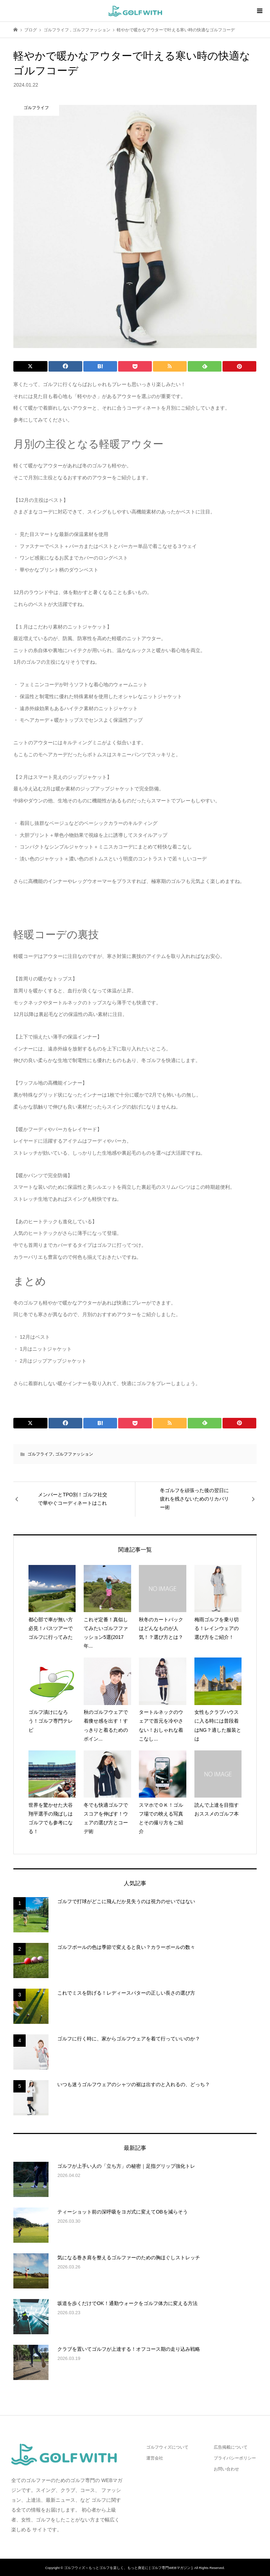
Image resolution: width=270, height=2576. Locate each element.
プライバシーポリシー (235, 2458)
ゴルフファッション (74, 1454)
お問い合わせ (226, 2469)
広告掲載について (231, 2447)
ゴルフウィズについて (167, 2447)
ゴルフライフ (40, 1454)
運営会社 (154, 2458)
